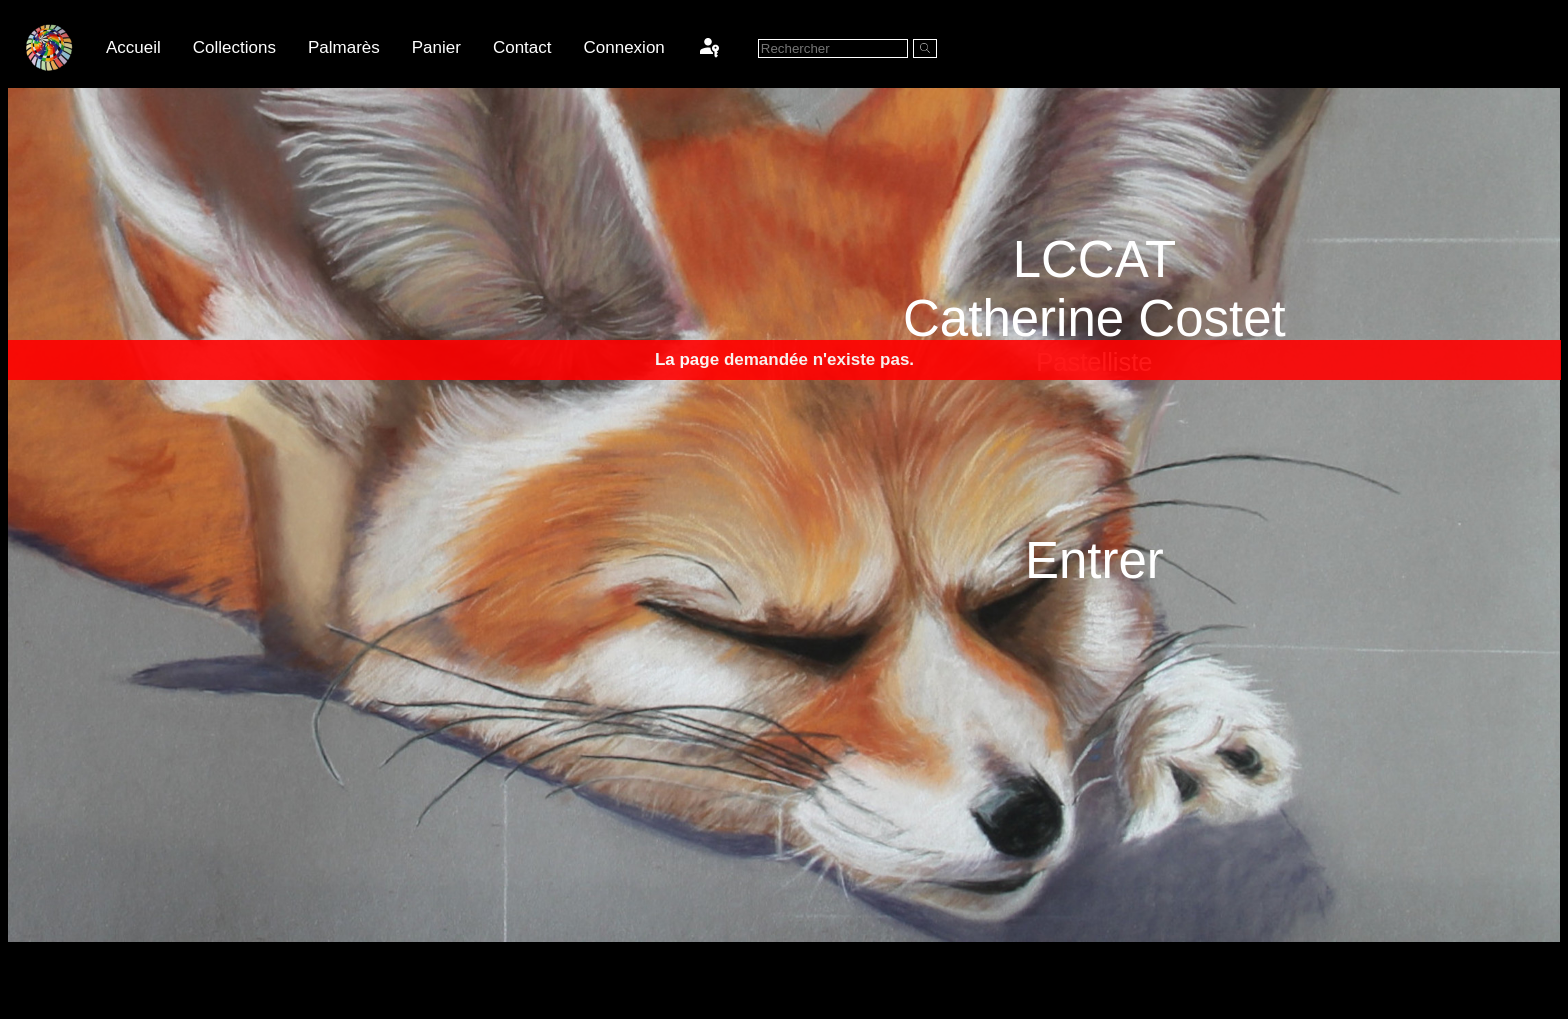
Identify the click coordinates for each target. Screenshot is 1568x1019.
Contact (522, 47)
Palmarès (344, 47)
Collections (234, 47)
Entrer (1094, 560)
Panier (436, 47)
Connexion (624, 47)
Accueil (133, 47)
